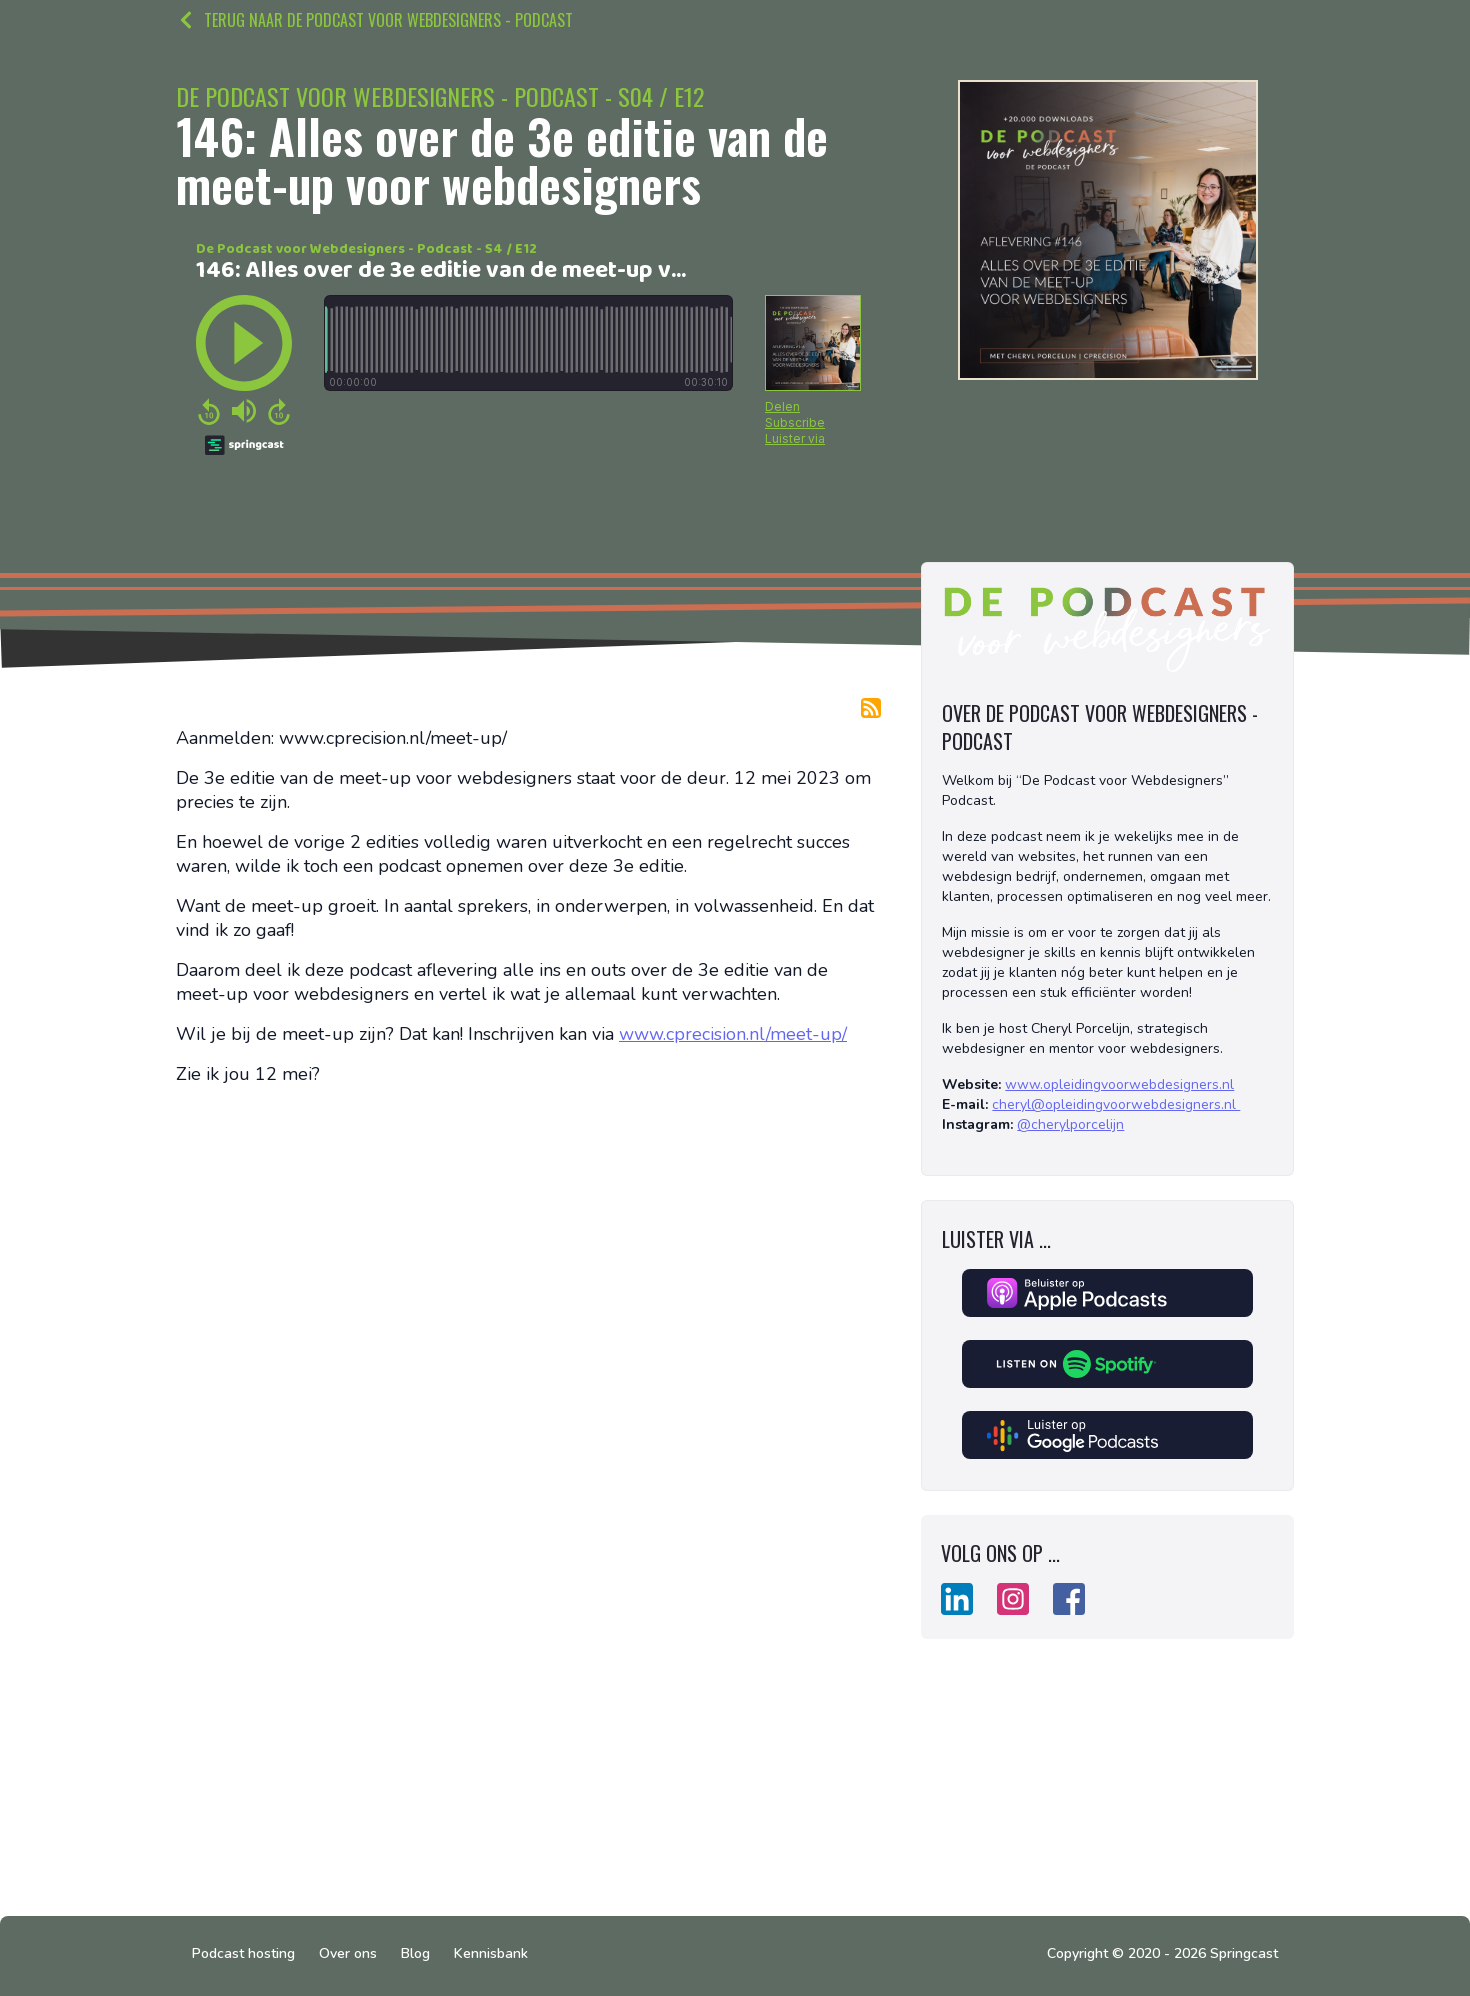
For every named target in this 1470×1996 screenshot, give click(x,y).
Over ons (348, 1953)
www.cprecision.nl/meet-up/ (733, 1034)
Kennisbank (491, 1953)
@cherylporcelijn (1070, 1124)
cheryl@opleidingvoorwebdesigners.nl (1116, 1104)
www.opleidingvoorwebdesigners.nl (1119, 1084)
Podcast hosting (243, 1953)
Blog (415, 1953)
